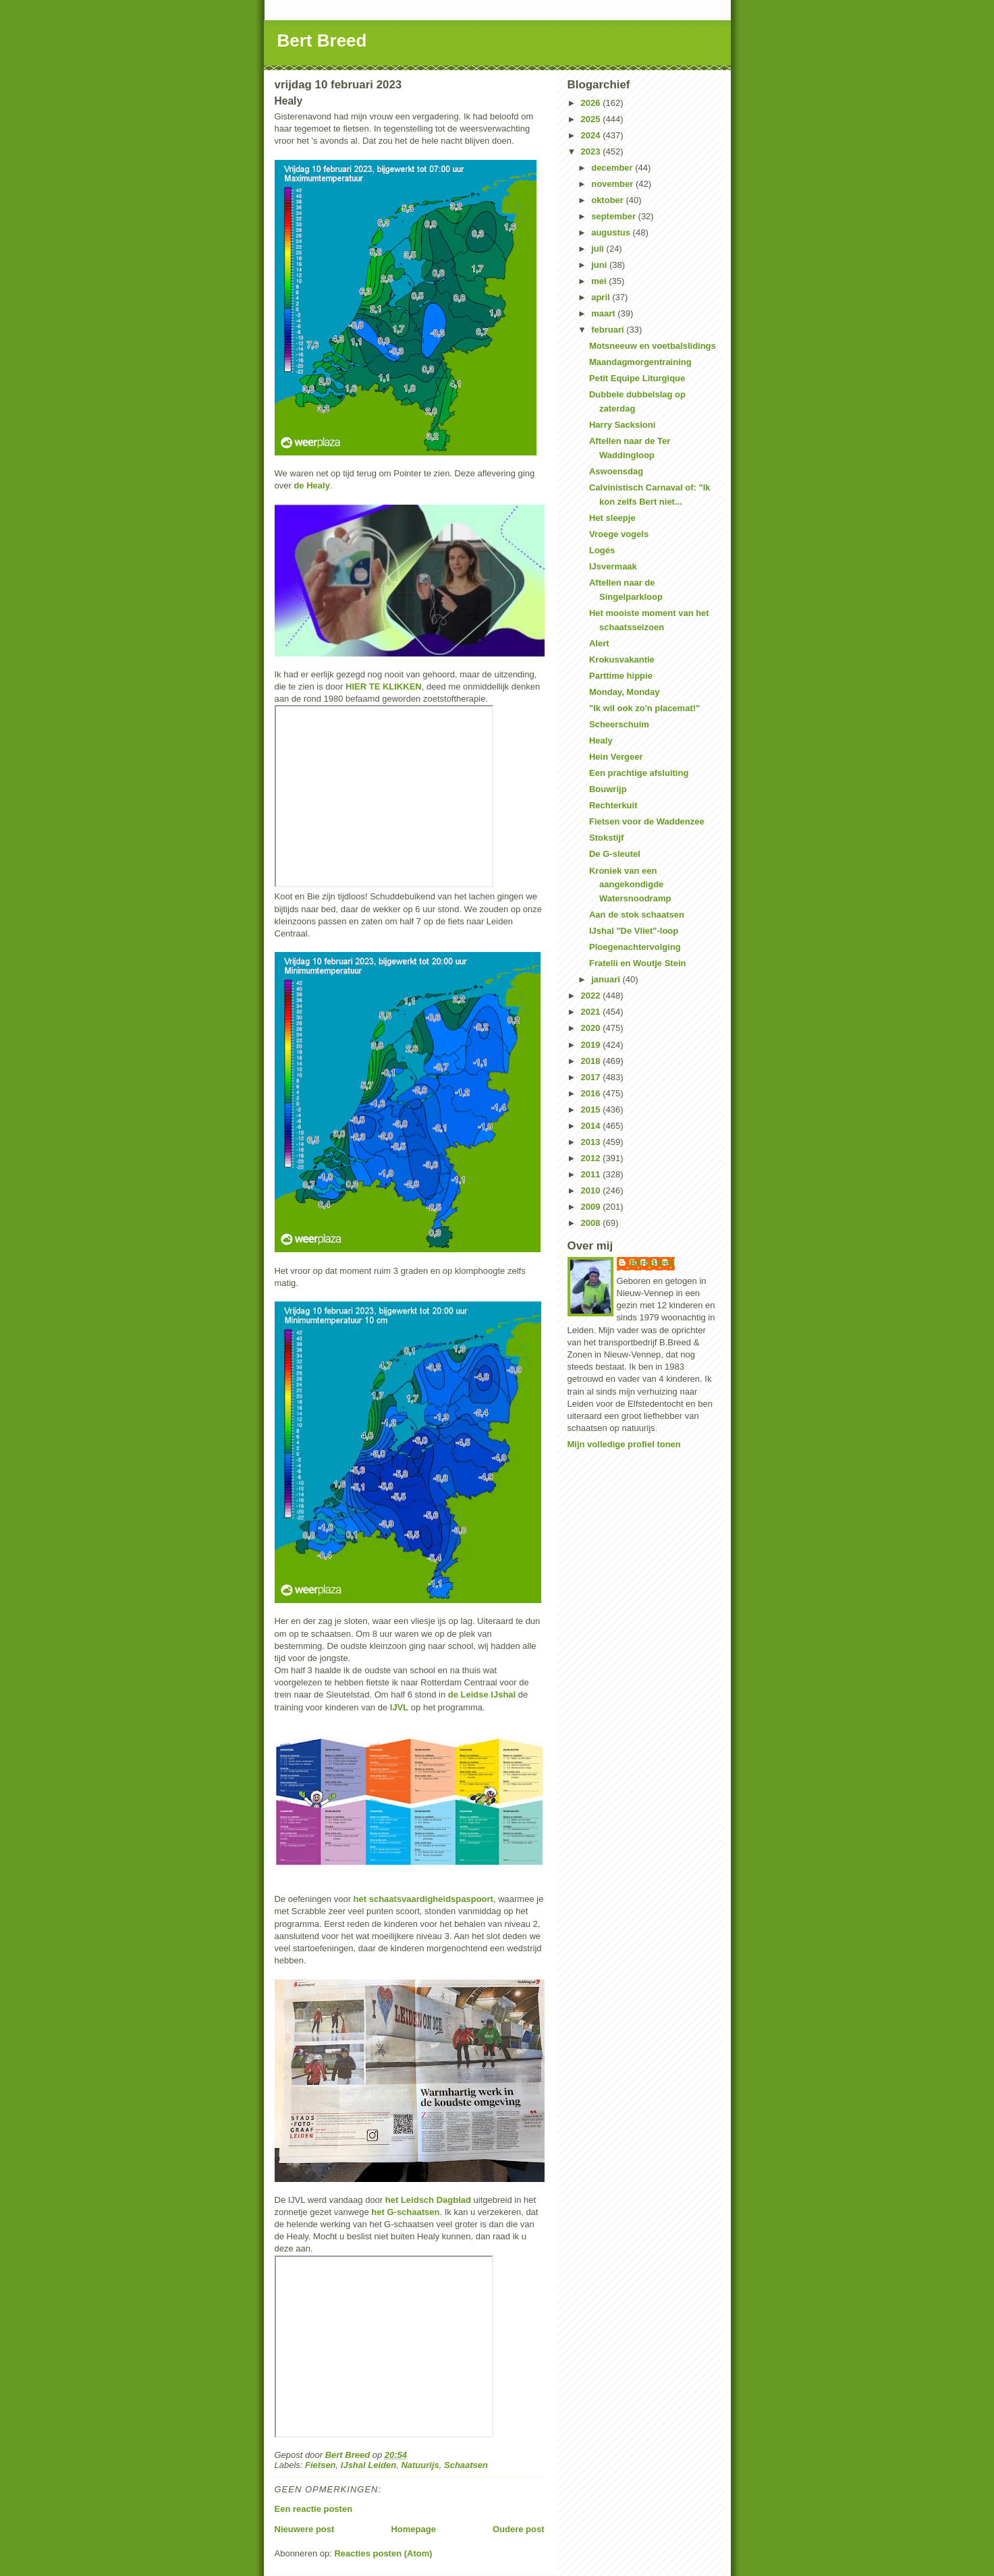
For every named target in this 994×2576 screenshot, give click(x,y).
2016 (592, 1093)
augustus (611, 232)
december (613, 168)
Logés (602, 550)
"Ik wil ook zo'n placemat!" (644, 708)
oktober (608, 200)
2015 (592, 1109)
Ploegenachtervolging (635, 947)
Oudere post (519, 2529)
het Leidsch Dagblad (428, 2200)
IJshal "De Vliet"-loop (633, 931)
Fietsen (320, 2465)
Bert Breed (322, 40)
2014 (592, 1126)
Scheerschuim (619, 724)
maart (604, 313)
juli (598, 249)
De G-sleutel (614, 854)
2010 (592, 1190)
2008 (592, 1223)
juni (600, 265)
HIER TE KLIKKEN (384, 686)
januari (606, 979)
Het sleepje (612, 518)
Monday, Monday (624, 692)
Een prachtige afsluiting (638, 773)
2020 (592, 1028)
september (614, 216)
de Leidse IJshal (482, 1694)
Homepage (413, 2529)
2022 (592, 995)
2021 (592, 1012)
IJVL (399, 1707)
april (601, 297)
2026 (592, 103)
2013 (592, 1142)
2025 (592, 119)
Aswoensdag (616, 471)
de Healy (311, 485)
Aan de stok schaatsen (636, 914)
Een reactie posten (314, 2509)
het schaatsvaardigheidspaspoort (423, 1899)
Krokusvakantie (622, 659)
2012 (592, 1158)
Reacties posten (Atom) (383, 2553)
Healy (601, 740)
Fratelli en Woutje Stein (637, 963)
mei (600, 281)
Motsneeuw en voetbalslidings (652, 346)
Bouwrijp (608, 789)
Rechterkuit (613, 805)
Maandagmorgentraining (640, 362)
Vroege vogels (618, 534)
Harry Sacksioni (622, 425)
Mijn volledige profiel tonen (624, 1444)
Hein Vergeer (616, 757)
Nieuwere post (305, 2529)
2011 (592, 1174)
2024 (592, 135)
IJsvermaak (613, 566)
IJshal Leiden (368, 2465)
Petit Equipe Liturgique (637, 378)
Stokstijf (606, 838)
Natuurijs (420, 2465)
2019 (592, 1045)
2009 (592, 1207)
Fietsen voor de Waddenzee (647, 821)
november (613, 184)
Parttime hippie (621, 676)
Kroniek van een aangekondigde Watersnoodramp (630, 885)
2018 (592, 1061)
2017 (592, 1077)
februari (608, 330)
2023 (592, 151)
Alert (599, 643)
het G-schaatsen (405, 2212)
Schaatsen (466, 2465)
